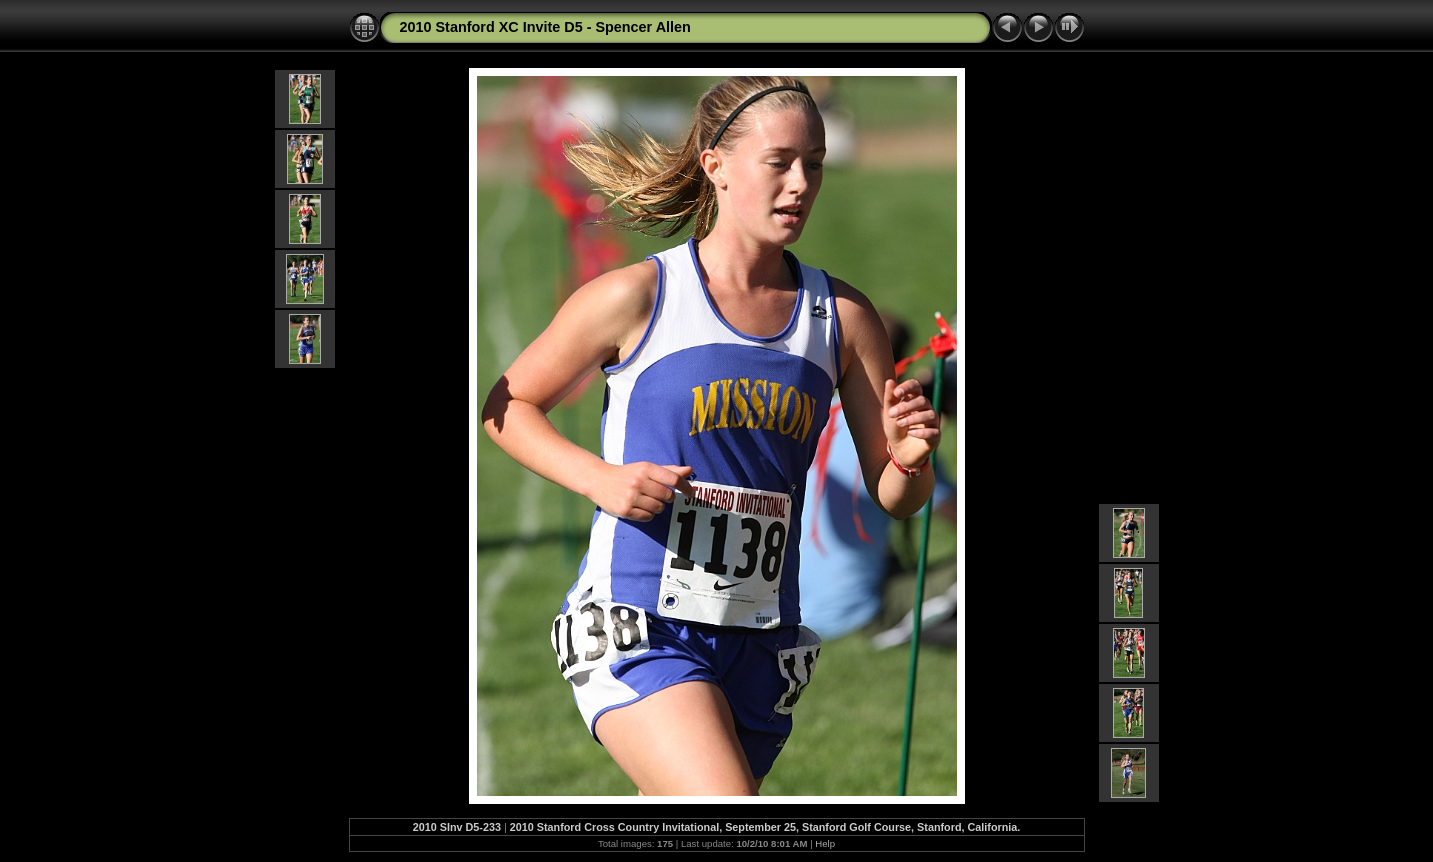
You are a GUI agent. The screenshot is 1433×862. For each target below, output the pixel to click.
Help (825, 843)
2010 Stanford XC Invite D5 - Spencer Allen (545, 27)
